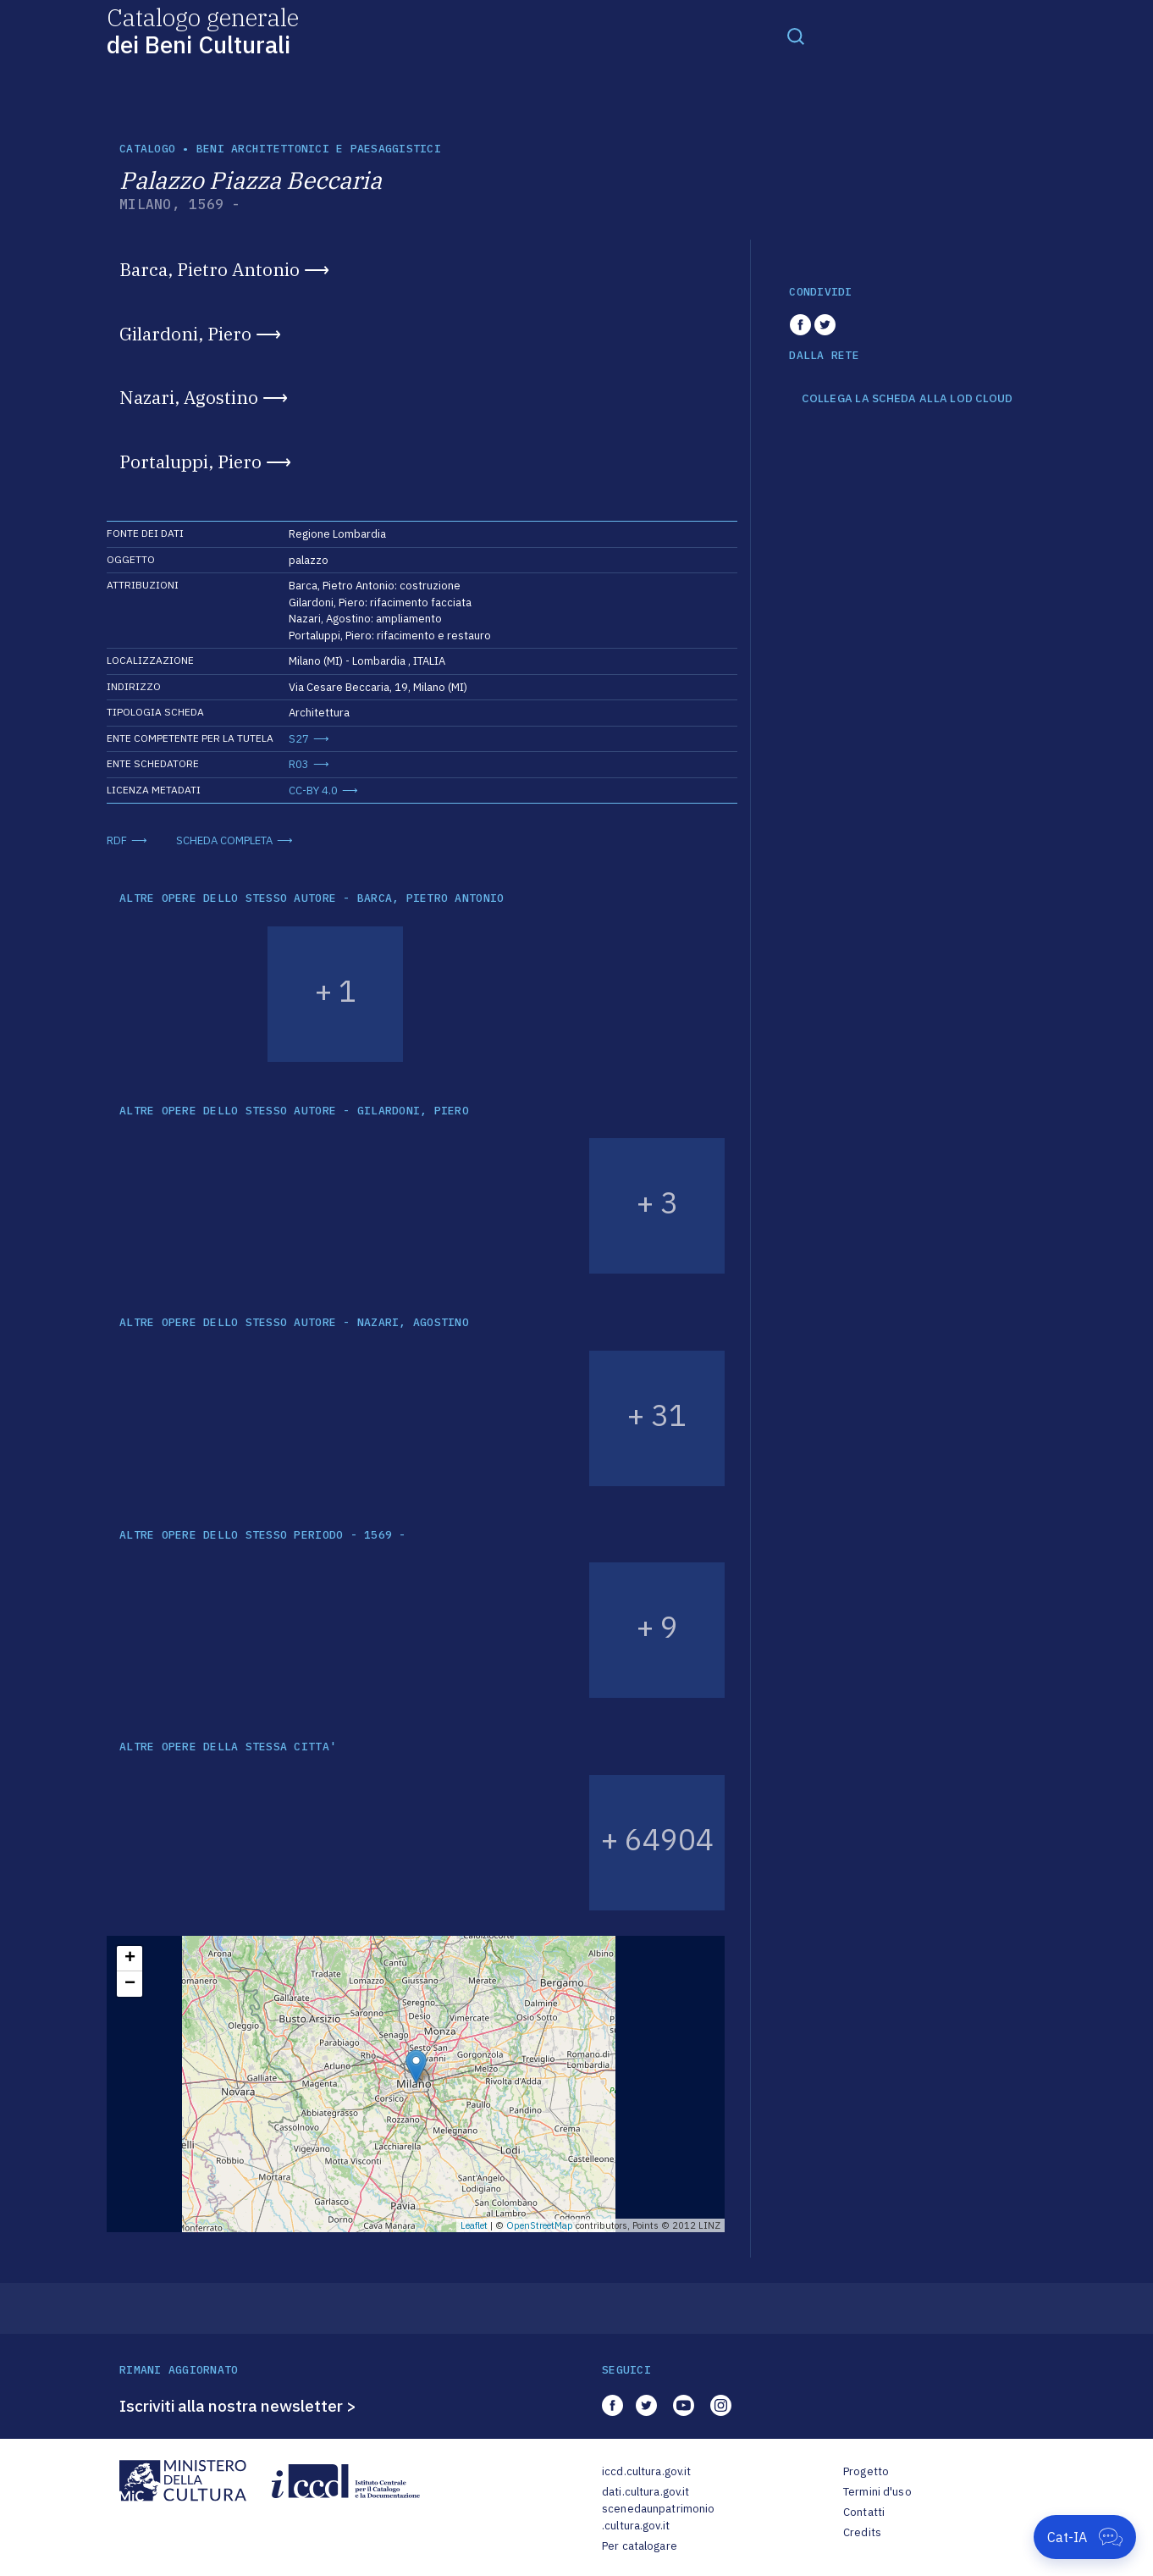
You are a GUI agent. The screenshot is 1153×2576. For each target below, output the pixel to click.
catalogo (147, 148)
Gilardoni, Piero (185, 333)
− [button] (129, 1984)
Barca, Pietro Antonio (209, 269)
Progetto (866, 2471)
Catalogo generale (203, 30)
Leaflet (474, 2225)
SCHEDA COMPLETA (224, 840)
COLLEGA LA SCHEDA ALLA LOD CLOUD (907, 399)
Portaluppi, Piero (190, 461)
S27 (299, 739)
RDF (117, 840)
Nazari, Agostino (188, 397)
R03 (299, 764)
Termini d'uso (877, 2492)
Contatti (864, 2512)
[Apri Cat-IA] (1085, 2537)
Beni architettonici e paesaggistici (318, 148)
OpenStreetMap (539, 2225)
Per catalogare (639, 2546)
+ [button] (129, 1958)
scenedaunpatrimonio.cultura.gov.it (658, 2517)
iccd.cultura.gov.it (646, 2471)
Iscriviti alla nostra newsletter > (237, 2406)
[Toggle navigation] (795, 35)
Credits (862, 2532)
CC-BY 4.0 (313, 790)
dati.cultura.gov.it (645, 2492)
